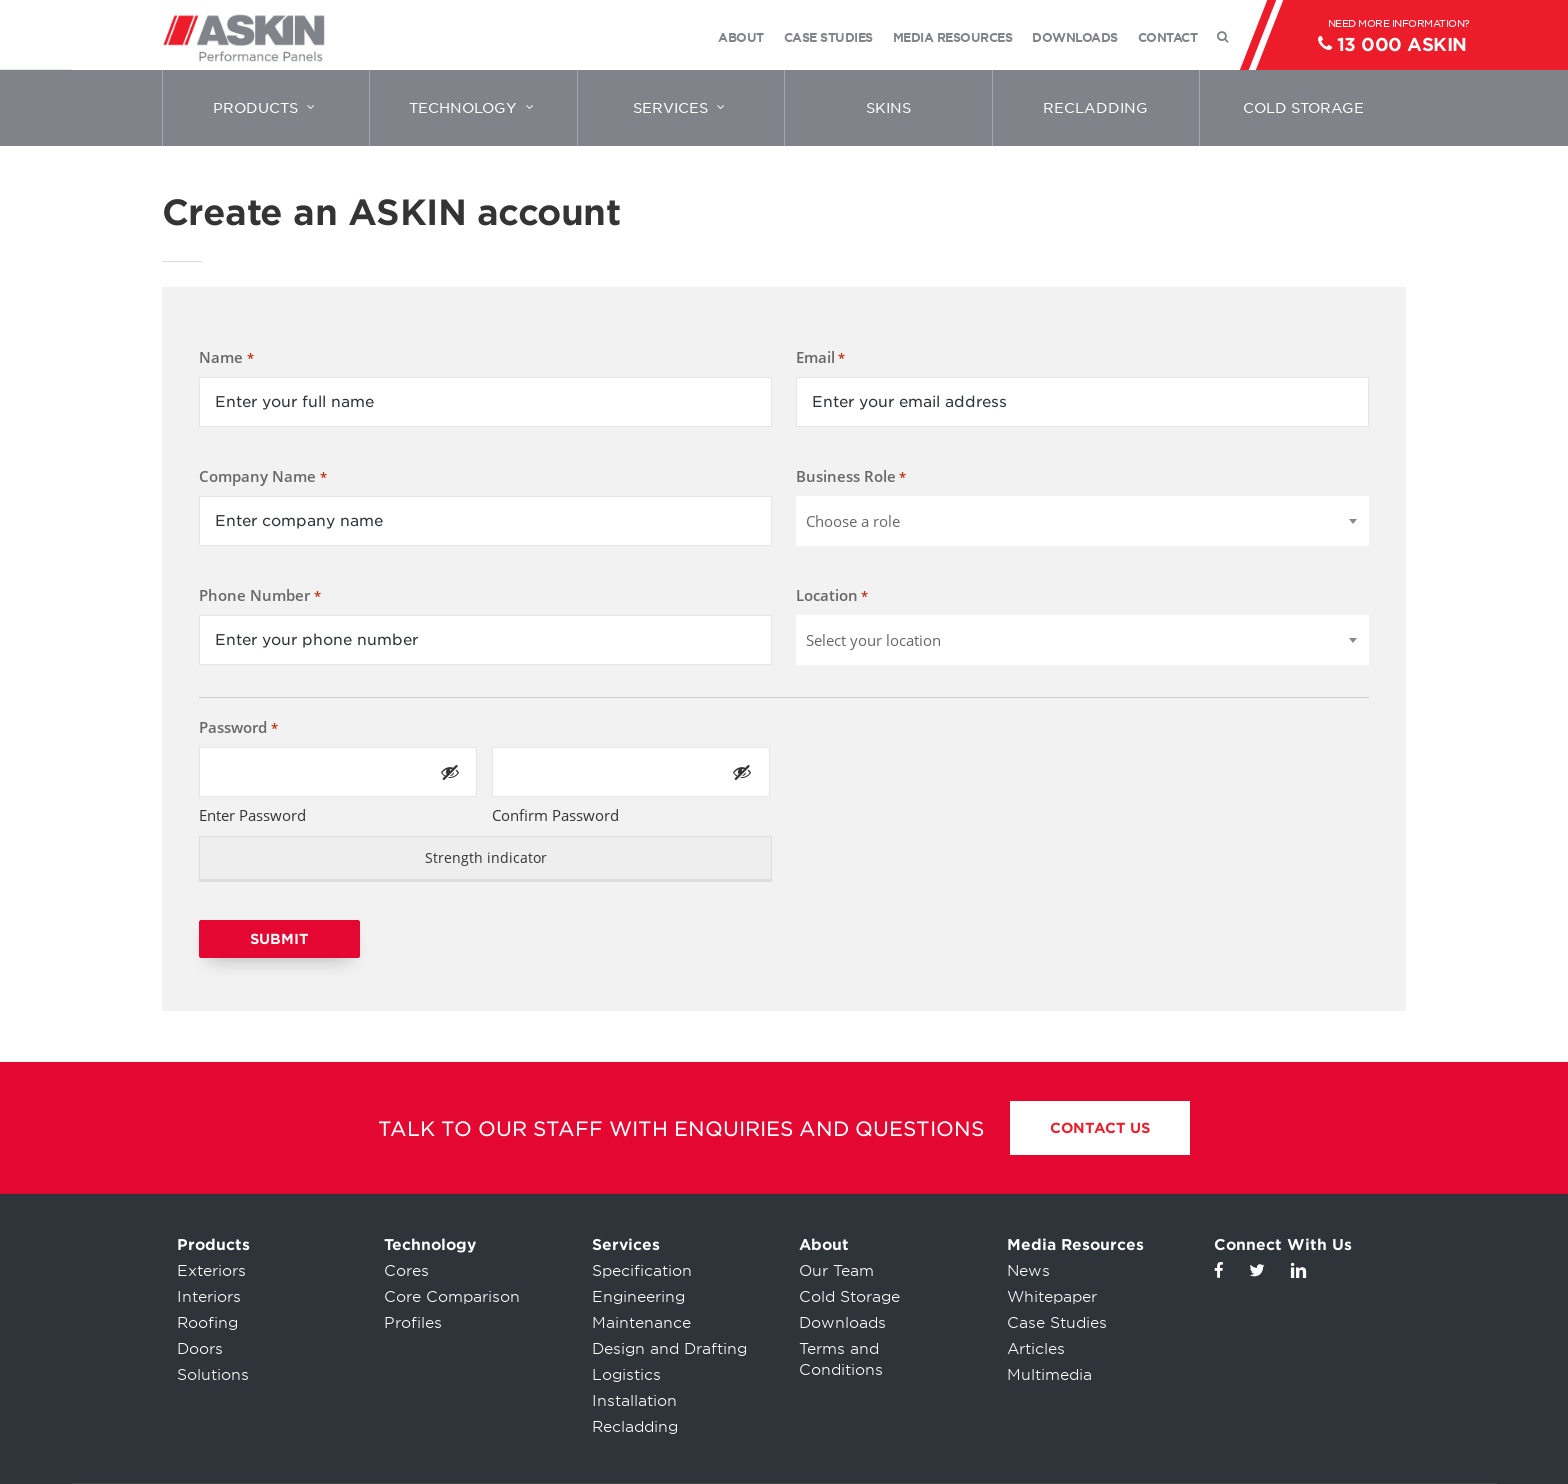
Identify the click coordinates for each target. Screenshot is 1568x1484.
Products (213, 1245)
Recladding (635, 1427)
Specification (642, 1271)
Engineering (638, 1297)
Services (626, 1245)
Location (832, 596)
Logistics (626, 1375)
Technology (430, 1245)
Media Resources (1075, 1245)
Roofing (207, 1323)
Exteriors (211, 1271)
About (824, 1245)
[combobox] (1082, 521)
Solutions (213, 1375)
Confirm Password (555, 815)
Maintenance (641, 1323)
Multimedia (1049, 1375)
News (1028, 1271)
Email (820, 358)
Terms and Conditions (841, 1359)
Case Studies (1057, 1323)
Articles (1036, 1349)
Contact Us (1100, 1128)
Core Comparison (452, 1297)
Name (226, 358)
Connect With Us (1283, 1245)
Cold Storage (849, 1297)
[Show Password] (450, 772)
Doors (200, 1349)
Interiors (209, 1297)
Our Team (836, 1271)
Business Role (851, 477)
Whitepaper (1052, 1297)
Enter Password (252, 815)
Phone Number (259, 596)
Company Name (262, 477)
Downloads (842, 1323)
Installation (634, 1401)
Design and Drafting (669, 1349)
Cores (406, 1271)
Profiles (413, 1323)
